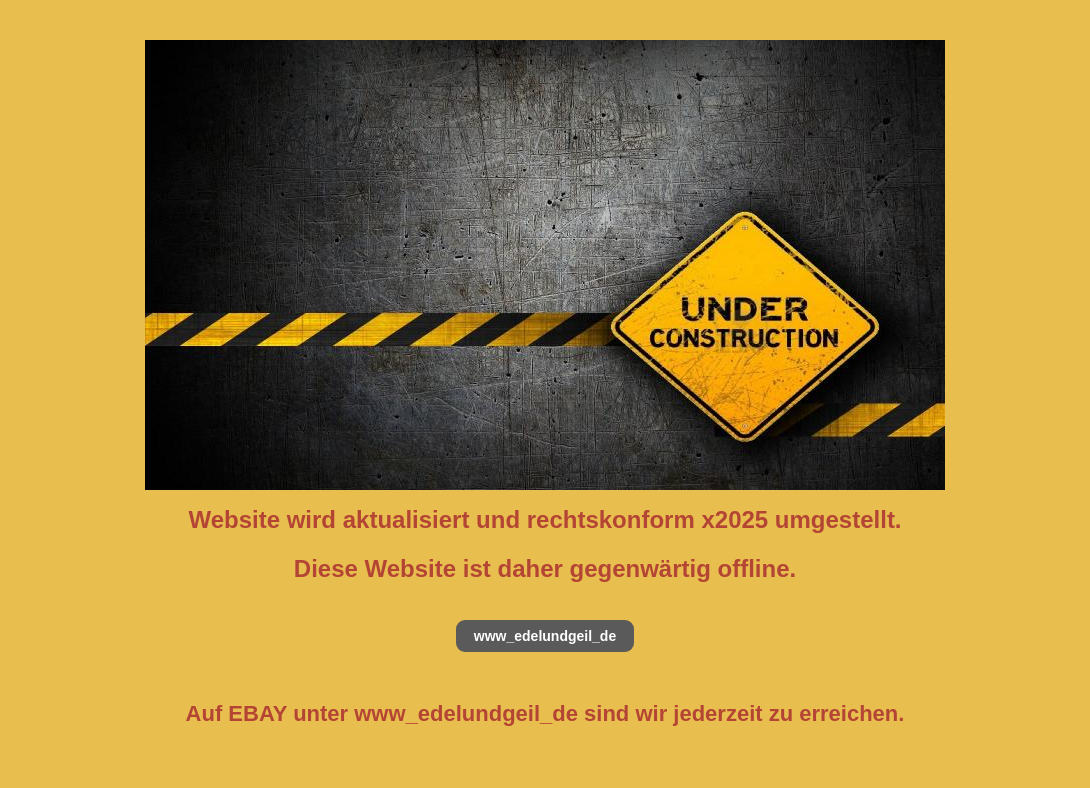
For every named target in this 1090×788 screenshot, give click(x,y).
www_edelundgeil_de (545, 636)
